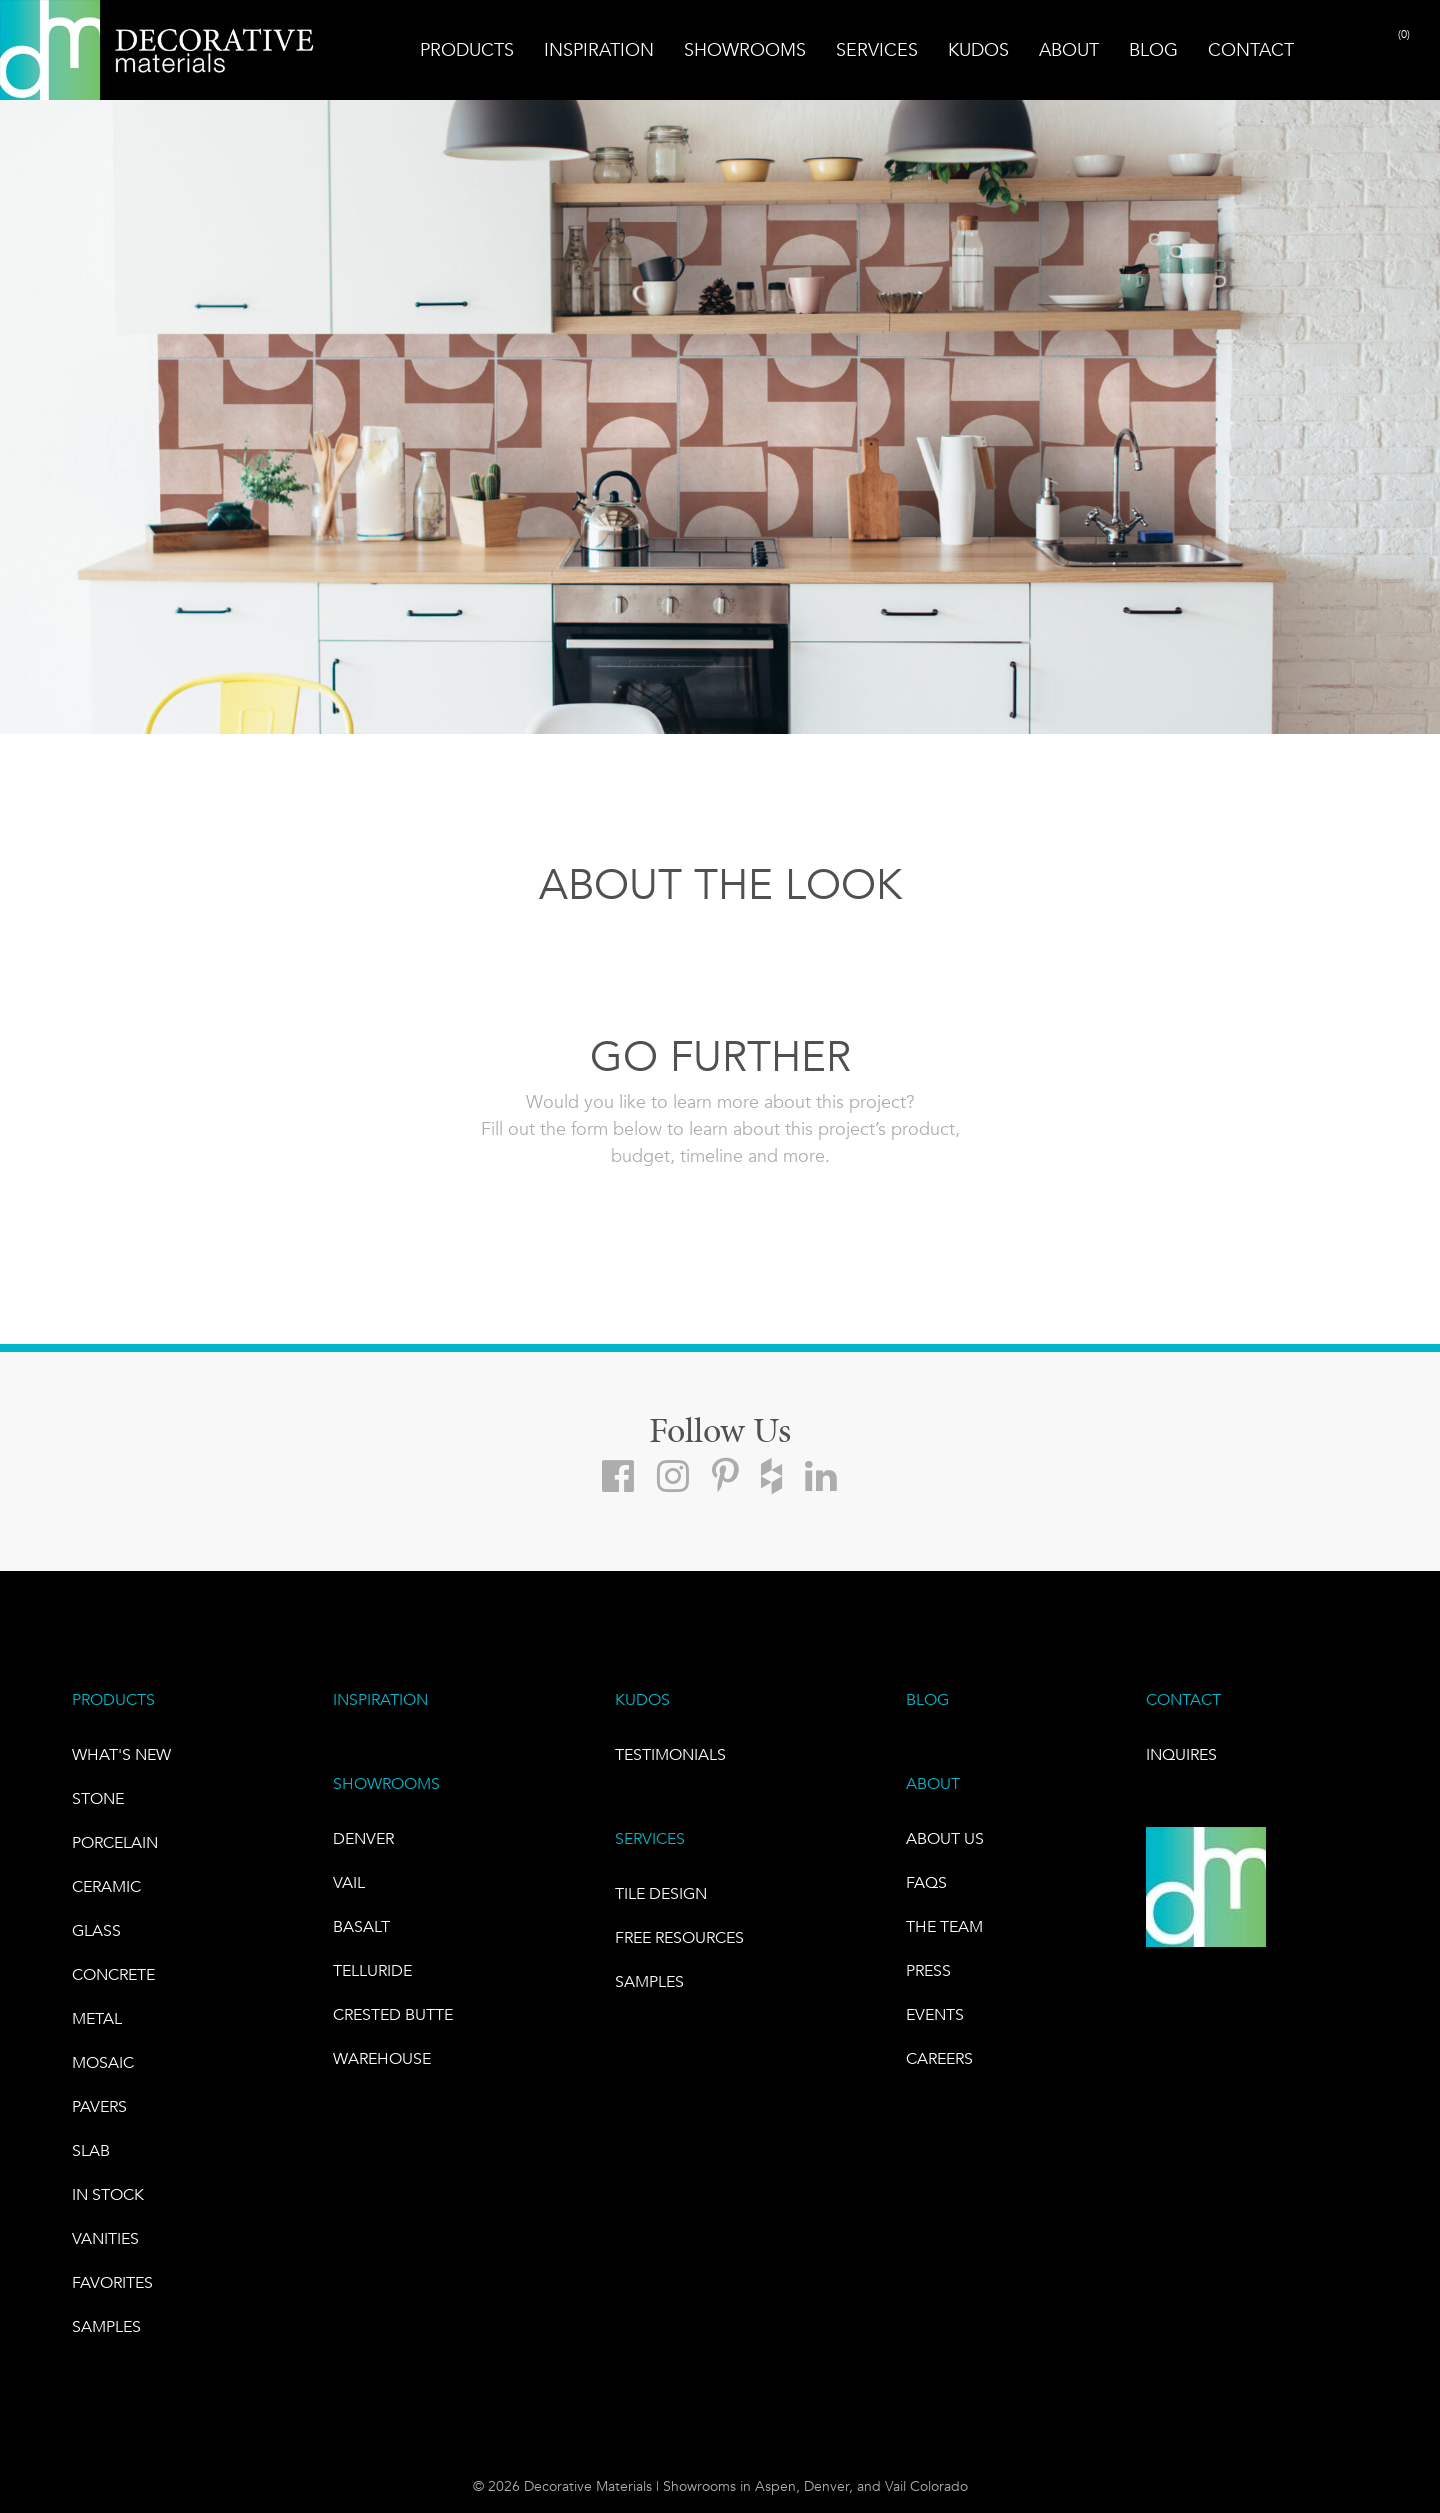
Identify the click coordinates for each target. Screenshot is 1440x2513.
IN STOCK (108, 2194)
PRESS (928, 1970)
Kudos (978, 50)
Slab (91, 2150)
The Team (944, 1926)
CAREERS (939, 2058)
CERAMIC (106, 1886)
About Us (945, 1838)
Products (467, 50)
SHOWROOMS (386, 1783)
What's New (121, 1754)
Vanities (105, 2238)
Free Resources (679, 1937)
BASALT (361, 1926)
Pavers (99, 2106)
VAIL (349, 1882)
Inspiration (599, 50)
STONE (98, 1798)
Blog (1153, 50)
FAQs (926, 1882)
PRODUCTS (113, 1699)
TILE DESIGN (661, 1893)
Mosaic (103, 2062)
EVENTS (935, 2014)
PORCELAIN (115, 1842)
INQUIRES (1181, 1754)
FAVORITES (112, 2282)
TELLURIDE (372, 1970)
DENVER (363, 1838)
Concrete (113, 1974)
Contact (1251, 50)
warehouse (382, 2058)
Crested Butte (393, 2014)
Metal (97, 2018)
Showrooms (745, 50)
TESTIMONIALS (670, 1754)
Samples (106, 2326)
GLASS (96, 1930)
